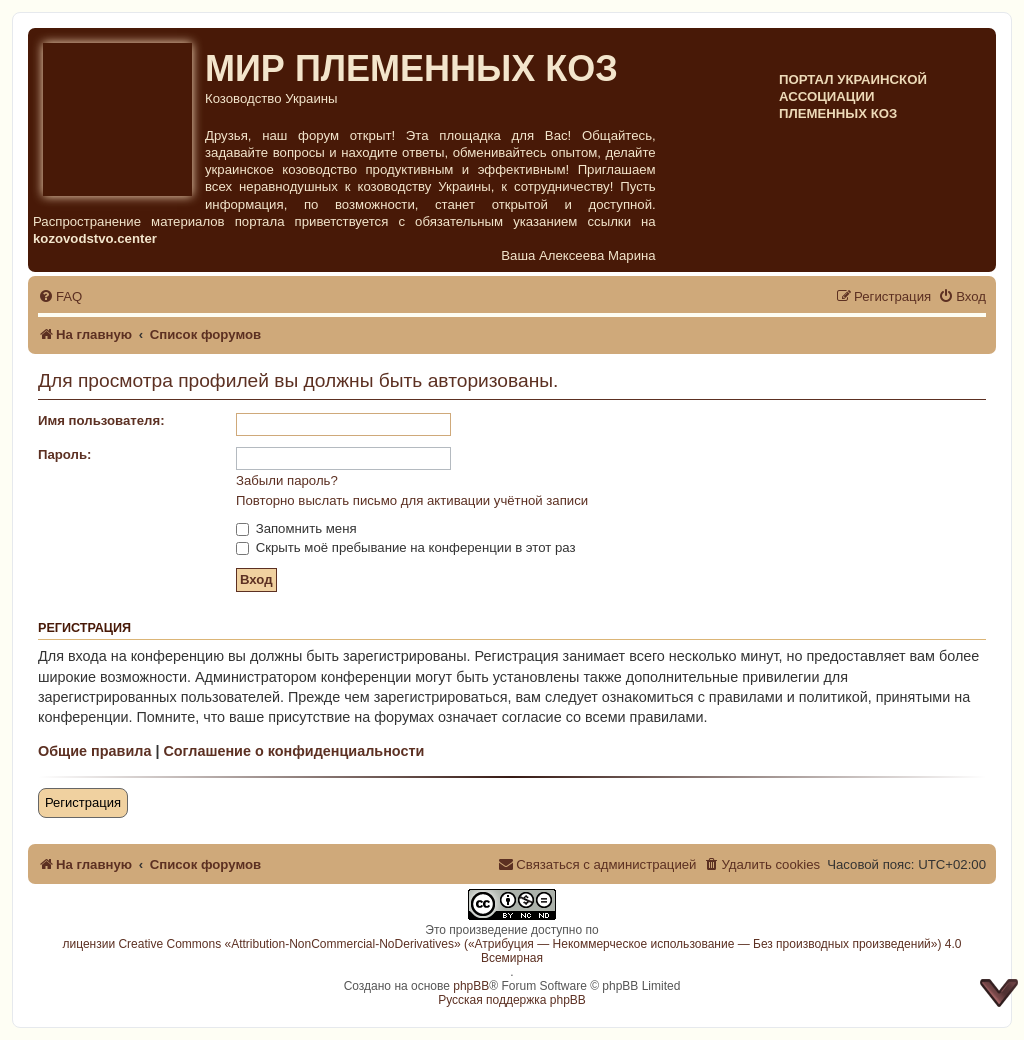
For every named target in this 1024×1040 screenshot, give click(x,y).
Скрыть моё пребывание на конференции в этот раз (406, 547)
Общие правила (94, 751)
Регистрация (83, 802)
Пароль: (64, 454)
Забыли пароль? (287, 480)
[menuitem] (60, 296)
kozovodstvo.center (95, 238)
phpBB (471, 986)
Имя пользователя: (101, 420)
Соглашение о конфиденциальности (293, 751)
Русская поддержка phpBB (512, 1000)
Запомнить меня (296, 528)
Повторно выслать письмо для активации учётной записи (412, 500)
